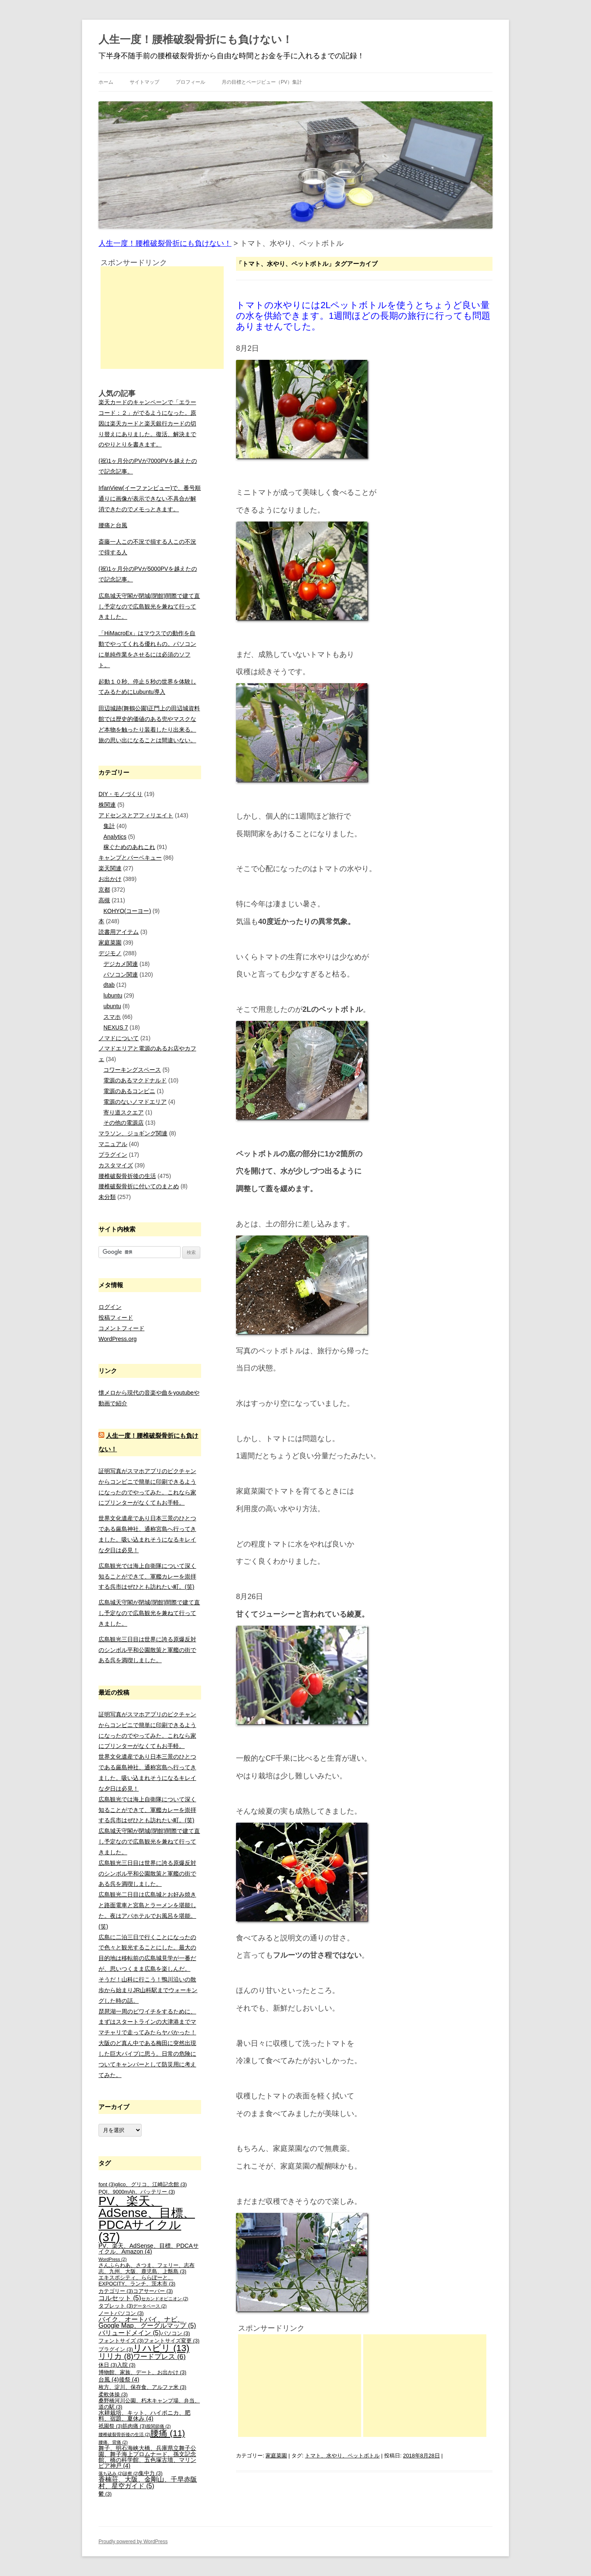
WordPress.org (117, 1339)
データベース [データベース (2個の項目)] (150, 2306)
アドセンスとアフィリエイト (135, 815)
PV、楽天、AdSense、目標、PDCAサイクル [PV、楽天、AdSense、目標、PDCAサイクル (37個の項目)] (146, 2219)
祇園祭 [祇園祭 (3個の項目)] (110, 2426)
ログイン (109, 1307)
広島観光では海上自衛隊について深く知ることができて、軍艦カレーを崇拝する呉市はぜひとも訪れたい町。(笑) (147, 1576)
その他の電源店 (123, 1122)
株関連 (107, 804)
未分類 (107, 1197)
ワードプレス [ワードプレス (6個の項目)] (159, 2357)
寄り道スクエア (123, 1112)
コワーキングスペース (132, 1069)
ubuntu (112, 1006)
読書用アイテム (118, 932)
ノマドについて (118, 1038)
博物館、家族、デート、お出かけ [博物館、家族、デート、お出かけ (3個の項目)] (142, 2372)
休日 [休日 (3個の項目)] (107, 2365)
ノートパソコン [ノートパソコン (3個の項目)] (121, 2313)
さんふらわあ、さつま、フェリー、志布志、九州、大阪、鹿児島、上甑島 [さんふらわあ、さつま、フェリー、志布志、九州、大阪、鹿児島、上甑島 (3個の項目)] (146, 2268)
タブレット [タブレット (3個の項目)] (115, 2306)
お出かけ (109, 879)
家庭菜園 (276, 2455)
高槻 (104, 900)
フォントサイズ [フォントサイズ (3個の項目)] (121, 2341)
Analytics (114, 836)
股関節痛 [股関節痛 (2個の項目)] (158, 2426)
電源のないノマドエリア (135, 1101)
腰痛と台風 (112, 525)
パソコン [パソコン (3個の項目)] (175, 2333)
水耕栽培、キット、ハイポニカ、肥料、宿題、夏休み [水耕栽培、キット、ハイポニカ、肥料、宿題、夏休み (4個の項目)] (144, 2415)
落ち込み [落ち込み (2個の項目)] (110, 2473)
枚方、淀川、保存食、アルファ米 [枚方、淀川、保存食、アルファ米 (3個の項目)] (142, 2387)
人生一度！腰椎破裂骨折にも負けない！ (195, 39)
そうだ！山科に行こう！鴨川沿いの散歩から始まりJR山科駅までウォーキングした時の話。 (147, 1990)
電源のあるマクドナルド (135, 1080)
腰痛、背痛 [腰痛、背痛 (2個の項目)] (113, 2442)
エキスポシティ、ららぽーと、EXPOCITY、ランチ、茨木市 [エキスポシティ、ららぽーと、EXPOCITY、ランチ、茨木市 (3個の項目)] (136, 2281)
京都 (104, 889)
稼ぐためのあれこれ (129, 847)
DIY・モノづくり (120, 794)
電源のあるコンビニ (129, 1091)
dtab (109, 984)
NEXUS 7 (115, 1027)
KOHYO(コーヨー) (127, 911)
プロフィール (190, 82)
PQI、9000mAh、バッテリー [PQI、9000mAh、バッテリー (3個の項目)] (136, 2192)
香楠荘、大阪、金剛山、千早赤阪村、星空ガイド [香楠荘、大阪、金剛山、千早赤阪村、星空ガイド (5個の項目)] (147, 2482)
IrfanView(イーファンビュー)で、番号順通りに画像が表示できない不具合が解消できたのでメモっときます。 (149, 498)
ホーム (105, 82)
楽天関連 (109, 868)
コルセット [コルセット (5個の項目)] (119, 2298)
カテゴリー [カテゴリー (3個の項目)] (115, 2291)
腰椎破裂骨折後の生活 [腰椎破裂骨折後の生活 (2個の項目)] (124, 2434)
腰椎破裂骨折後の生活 (127, 1176)
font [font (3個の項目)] (106, 2184)
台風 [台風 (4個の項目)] (108, 2379)
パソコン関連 (120, 974)
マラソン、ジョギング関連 (132, 1133)
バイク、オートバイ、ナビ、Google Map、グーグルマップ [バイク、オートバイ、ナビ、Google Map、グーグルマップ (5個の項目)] (147, 2322)
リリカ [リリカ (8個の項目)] (115, 2356)
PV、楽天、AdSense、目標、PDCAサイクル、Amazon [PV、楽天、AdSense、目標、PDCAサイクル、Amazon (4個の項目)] (148, 2248)
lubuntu (112, 995)
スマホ (112, 1016)
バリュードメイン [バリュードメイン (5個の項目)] (129, 2332)
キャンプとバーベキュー (130, 857)
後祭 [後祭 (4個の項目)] (129, 2379)
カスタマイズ (115, 1165)
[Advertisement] (299, 2385)
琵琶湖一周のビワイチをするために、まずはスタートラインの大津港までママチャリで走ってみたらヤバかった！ (147, 2022)
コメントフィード (121, 1328)
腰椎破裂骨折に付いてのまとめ (138, 1186)
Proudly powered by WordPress (133, 2541)
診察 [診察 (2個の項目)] (131, 2473)
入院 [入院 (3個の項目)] (126, 2365)
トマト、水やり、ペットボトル (342, 2455)
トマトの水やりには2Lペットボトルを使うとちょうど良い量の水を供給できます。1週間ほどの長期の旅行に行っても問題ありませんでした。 (363, 316)
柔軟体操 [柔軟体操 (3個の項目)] (113, 2395)
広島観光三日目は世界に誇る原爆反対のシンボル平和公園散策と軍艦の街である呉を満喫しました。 (147, 1650)
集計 (109, 826)
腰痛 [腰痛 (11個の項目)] (167, 2433)
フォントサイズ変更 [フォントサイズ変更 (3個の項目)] (171, 2341)
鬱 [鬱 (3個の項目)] (105, 2494)
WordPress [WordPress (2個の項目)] (112, 2259)
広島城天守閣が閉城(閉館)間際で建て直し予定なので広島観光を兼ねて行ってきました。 (149, 606)
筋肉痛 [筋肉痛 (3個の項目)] (134, 2426)
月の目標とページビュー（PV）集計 (262, 82)
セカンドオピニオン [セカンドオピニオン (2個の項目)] (164, 2298)
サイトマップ (144, 82)
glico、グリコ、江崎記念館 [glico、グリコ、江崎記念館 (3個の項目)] (151, 2184)
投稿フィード (115, 1317)
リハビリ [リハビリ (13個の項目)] (161, 2348)
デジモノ (109, 953)
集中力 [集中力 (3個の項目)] (151, 2473)
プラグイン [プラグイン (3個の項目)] (115, 2349)
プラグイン (112, 1154)
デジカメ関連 (120, 964)
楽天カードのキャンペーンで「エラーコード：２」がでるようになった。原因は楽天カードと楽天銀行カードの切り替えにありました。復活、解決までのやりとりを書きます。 (147, 423)
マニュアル (112, 1144)
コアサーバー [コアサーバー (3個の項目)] (153, 2291)
